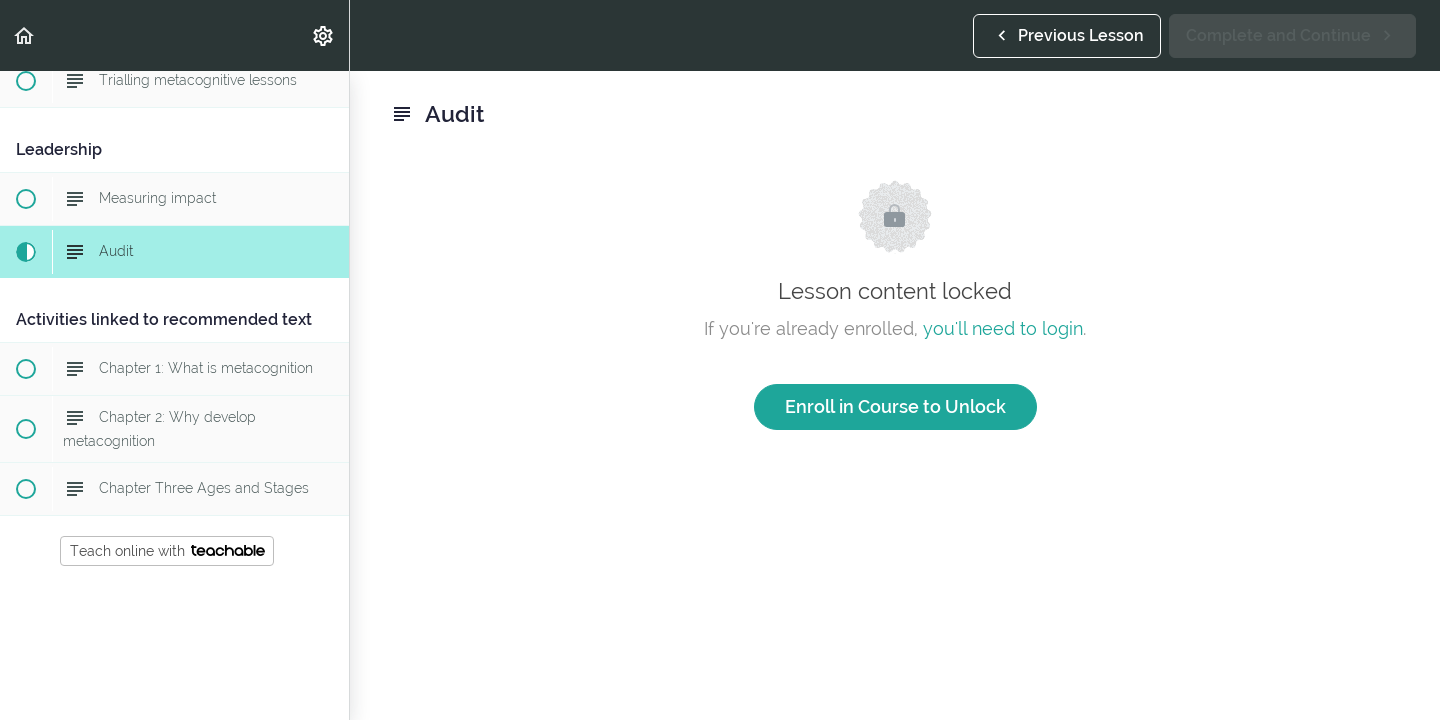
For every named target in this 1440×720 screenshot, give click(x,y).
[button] (25, 35)
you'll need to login (1003, 328)
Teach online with (167, 551)
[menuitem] (324, 35)
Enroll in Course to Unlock (895, 406)
